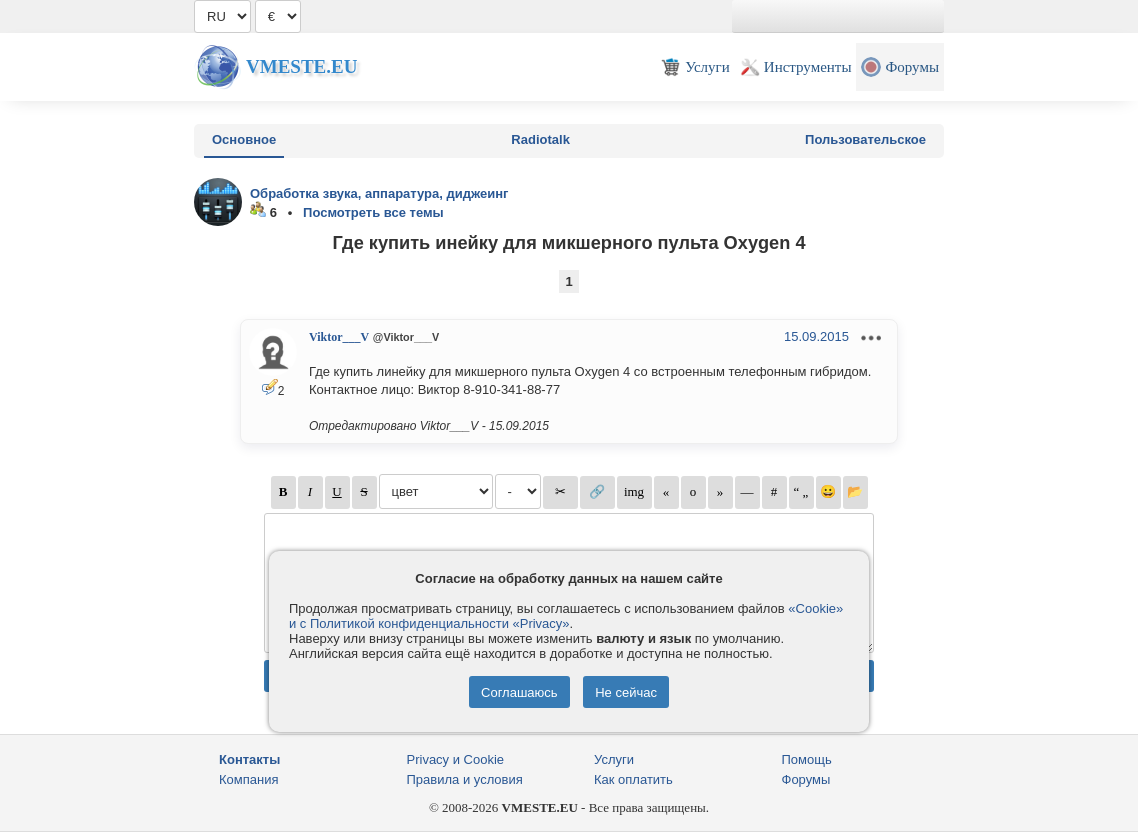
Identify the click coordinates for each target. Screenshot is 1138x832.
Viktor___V (339, 337)
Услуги (614, 759)
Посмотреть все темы (373, 212)
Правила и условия (465, 779)
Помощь (807, 759)
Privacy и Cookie (456, 759)
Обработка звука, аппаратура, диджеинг (379, 193)
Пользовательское (865, 139)
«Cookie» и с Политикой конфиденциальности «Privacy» (566, 616)
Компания (249, 779)
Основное (244, 139)
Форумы (806, 779)
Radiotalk (540, 139)
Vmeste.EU (301, 66)
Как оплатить (633, 779)
